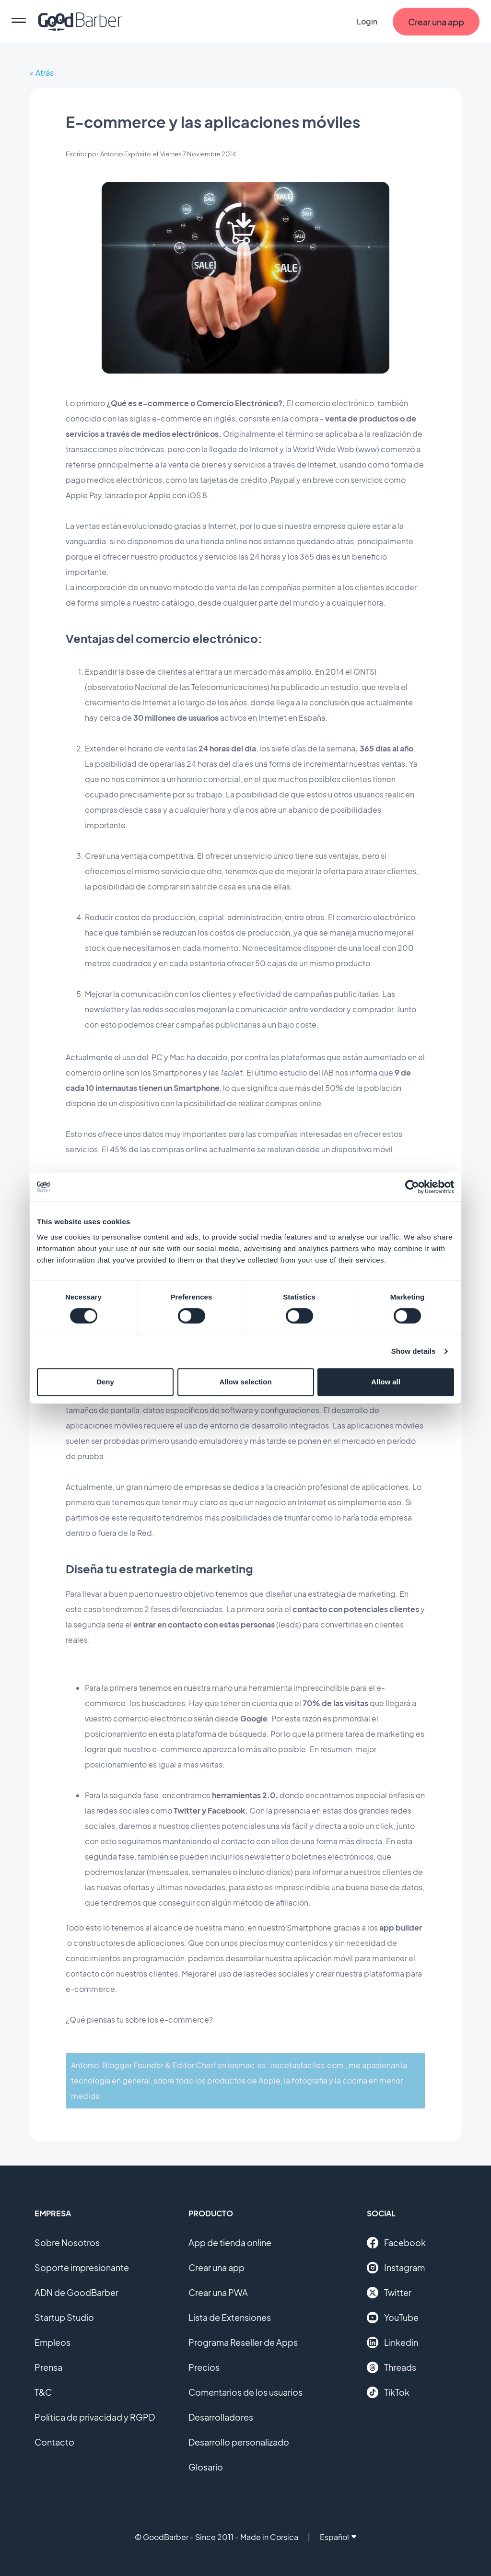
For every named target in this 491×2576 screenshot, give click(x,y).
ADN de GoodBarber (76, 2292)
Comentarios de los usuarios (245, 2392)
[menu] (19, 21)
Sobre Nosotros (67, 2242)
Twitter (389, 2292)
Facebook (396, 2242)
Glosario (205, 2466)
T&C (43, 2392)
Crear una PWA (218, 2292)
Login (367, 21)
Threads (391, 2367)
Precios (204, 2367)
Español (338, 2537)
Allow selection (245, 1382)
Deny (105, 1382)
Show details (413, 1351)
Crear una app (216, 2267)
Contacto (54, 2441)
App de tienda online (229, 2242)
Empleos (52, 2342)
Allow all (385, 1382)
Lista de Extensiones (229, 2317)
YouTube (393, 2317)
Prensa (48, 2367)
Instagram (396, 2267)
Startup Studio (64, 2317)
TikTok (388, 2392)
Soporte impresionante (82, 2267)
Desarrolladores (220, 2417)
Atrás (44, 73)
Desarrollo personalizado (238, 2441)
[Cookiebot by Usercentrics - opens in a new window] (412, 1187)
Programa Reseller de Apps (243, 2342)
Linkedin (392, 2342)
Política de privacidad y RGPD (95, 2417)
